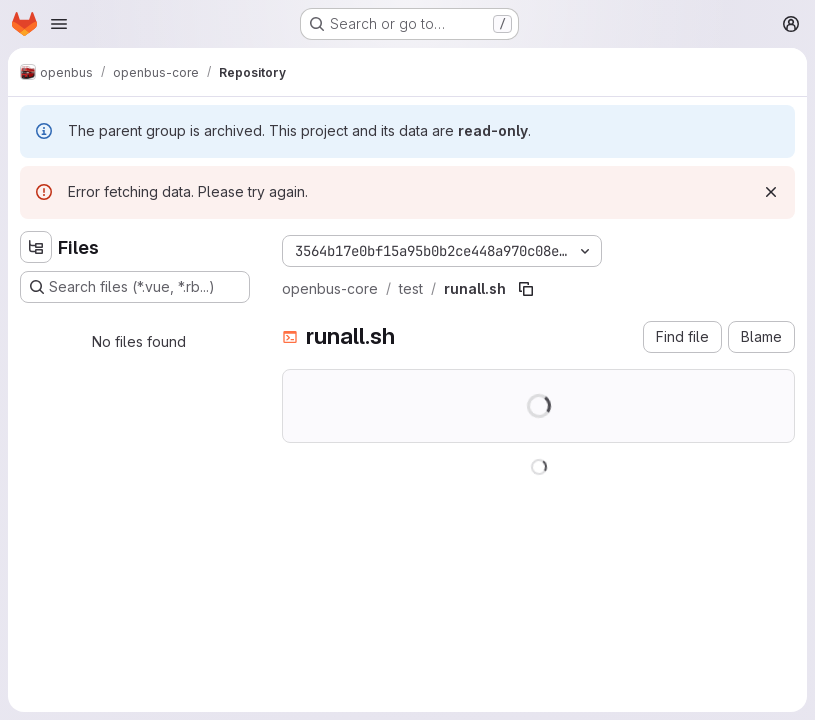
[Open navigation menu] (59, 24)
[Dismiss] (771, 192)
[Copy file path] (526, 289)
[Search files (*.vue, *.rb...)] (135, 287)
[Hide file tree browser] (36, 247)
